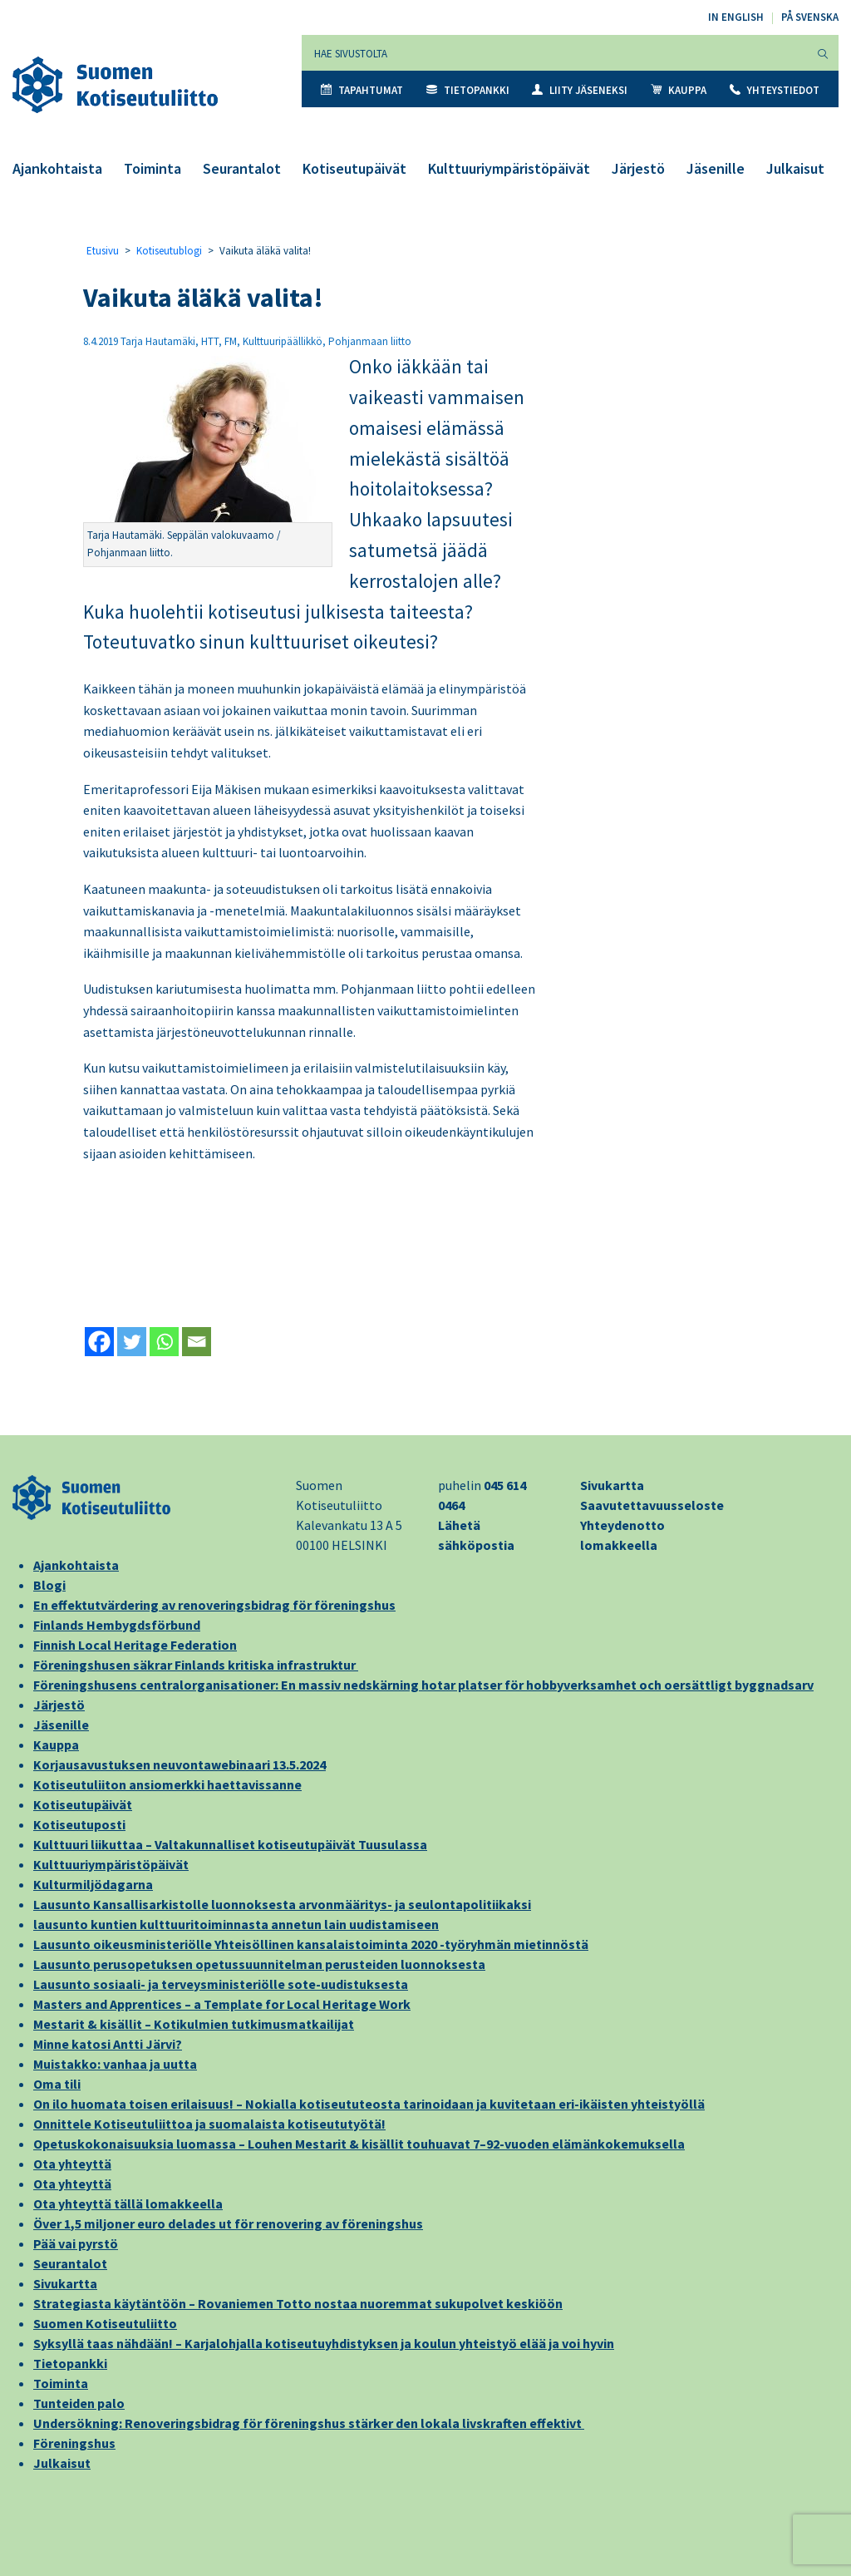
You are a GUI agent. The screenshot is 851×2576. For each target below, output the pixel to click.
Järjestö (638, 168)
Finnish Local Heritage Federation (135, 1644)
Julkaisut (795, 168)
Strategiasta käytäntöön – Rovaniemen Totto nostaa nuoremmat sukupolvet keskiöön (298, 2303)
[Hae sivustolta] (555, 53)
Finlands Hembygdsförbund (116, 1624)
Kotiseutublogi (169, 251)
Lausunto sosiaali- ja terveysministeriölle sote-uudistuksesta (220, 1984)
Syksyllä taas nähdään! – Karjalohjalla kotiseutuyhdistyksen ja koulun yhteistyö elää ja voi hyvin (323, 2343)
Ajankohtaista (57, 168)
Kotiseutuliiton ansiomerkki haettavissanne (167, 1784)
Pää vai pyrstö (75, 2243)
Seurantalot (242, 168)
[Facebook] (99, 1341)
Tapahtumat (362, 90)
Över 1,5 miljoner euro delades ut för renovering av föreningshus (228, 2223)
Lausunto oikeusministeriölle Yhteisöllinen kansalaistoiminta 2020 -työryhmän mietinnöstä (310, 1944)
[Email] (196, 1341)
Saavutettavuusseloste (652, 1505)
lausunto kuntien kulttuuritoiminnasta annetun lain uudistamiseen (236, 1924)
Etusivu (102, 251)
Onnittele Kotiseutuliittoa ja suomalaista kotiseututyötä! (209, 2123)
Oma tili (57, 2083)
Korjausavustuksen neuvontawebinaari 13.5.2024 (179, 1764)
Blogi (49, 1585)
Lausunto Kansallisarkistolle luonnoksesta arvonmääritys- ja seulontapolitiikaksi (282, 1904)
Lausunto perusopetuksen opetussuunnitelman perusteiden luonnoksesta (259, 1964)
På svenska (810, 17)
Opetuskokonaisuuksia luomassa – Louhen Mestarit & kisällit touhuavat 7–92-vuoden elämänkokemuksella (359, 2143)
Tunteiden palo (79, 2403)
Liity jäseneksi (579, 90)
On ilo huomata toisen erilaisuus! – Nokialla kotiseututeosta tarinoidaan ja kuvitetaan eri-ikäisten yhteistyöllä (369, 2103)
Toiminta (152, 168)
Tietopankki (467, 90)
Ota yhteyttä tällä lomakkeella (128, 2203)
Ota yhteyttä (72, 2163)
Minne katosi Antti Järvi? (107, 2044)
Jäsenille (715, 168)
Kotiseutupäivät (354, 168)
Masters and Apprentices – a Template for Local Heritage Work (222, 2004)
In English (736, 17)
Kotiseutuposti (79, 1824)
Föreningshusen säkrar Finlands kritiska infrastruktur (195, 1664)
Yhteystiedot (774, 90)
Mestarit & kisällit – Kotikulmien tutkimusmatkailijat (193, 2024)
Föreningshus (74, 2443)
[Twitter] (131, 1341)
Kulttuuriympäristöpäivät (509, 168)
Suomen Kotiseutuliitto (105, 2323)
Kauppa (678, 90)
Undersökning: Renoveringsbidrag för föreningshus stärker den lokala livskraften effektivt (308, 2423)
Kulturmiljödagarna (93, 1884)
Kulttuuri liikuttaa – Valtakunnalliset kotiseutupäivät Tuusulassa (230, 1844)
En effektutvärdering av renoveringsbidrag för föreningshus (214, 1604)
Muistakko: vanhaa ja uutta (115, 2063)
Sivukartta (612, 1485)
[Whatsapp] (164, 1341)
